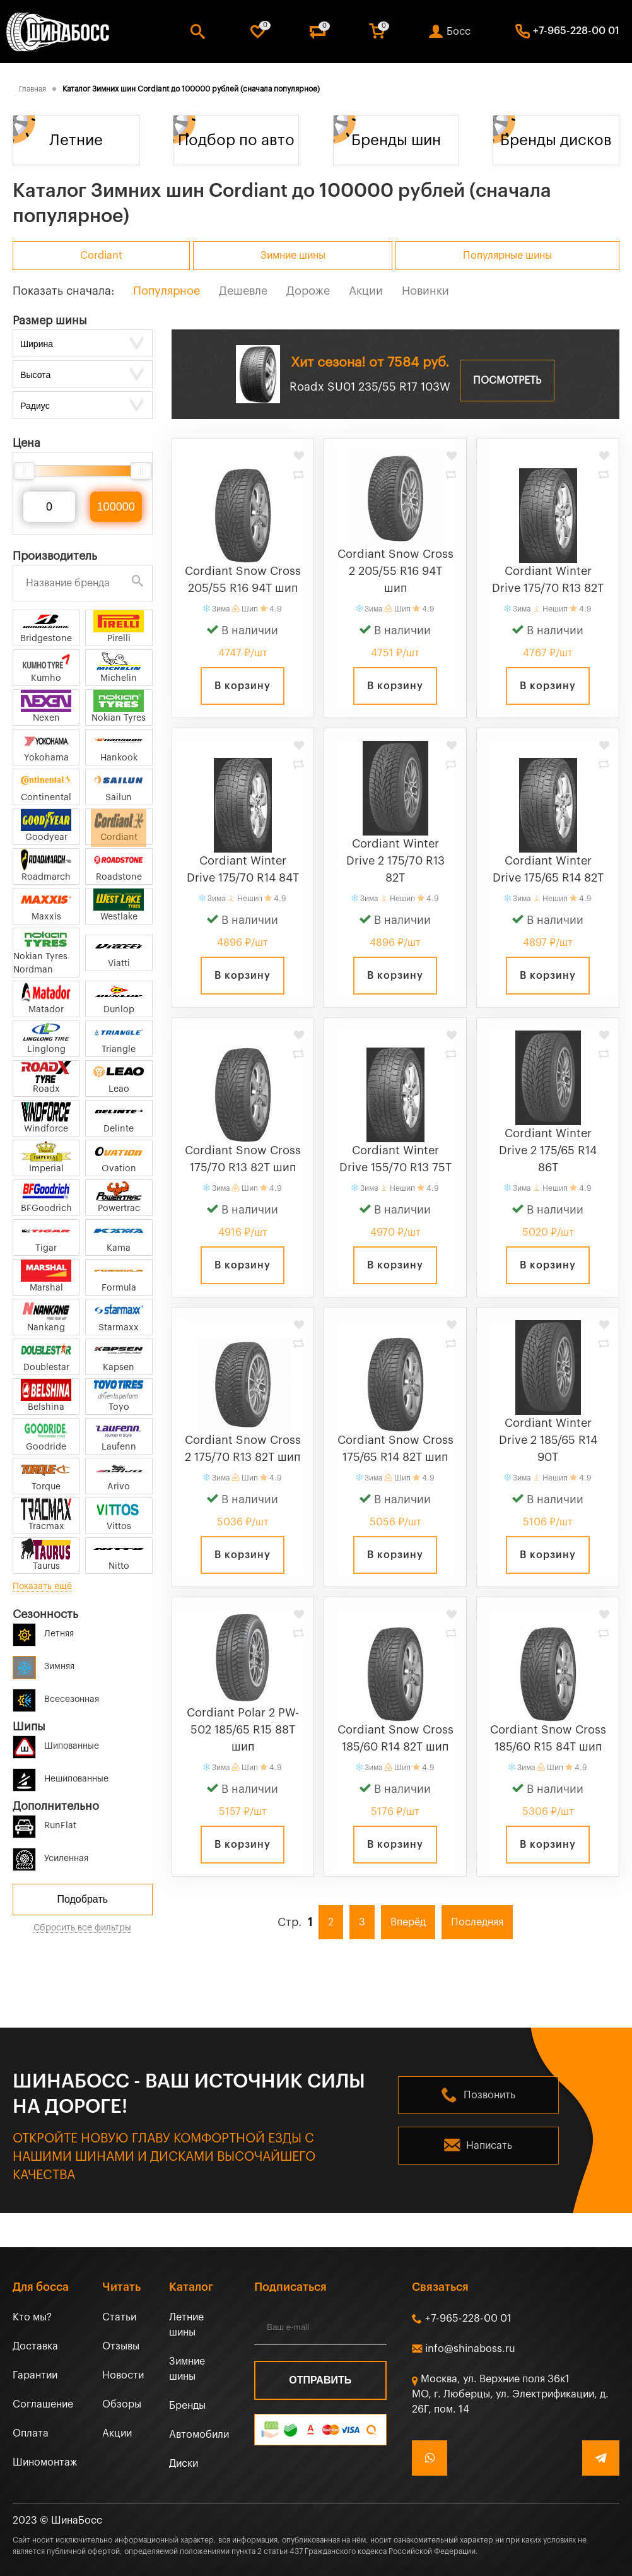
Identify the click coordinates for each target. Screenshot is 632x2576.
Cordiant (101, 256)
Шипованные (56, 1743)
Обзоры (121, 2404)
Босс (459, 32)
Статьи (119, 2317)
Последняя (477, 1922)
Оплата (31, 2433)
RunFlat (44, 1823)
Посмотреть (507, 380)
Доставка (35, 2346)
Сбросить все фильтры (82, 1927)
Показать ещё (42, 1586)
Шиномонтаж (45, 2462)
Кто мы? (32, 2317)
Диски (183, 2464)
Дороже (308, 291)
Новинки (425, 291)
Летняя (43, 1631)
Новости (123, 2375)
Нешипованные (60, 1776)
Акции (366, 291)
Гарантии (35, 2375)
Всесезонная (56, 1697)
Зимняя (43, 1664)
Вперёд (408, 1922)
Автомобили (199, 2435)
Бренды (187, 2406)
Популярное (166, 291)
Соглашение (43, 2404)
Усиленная (50, 1856)
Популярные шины (507, 256)
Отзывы (120, 2346)
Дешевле (243, 291)
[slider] (24, 471)
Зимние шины (292, 256)
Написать (489, 2146)
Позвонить (489, 2095)
